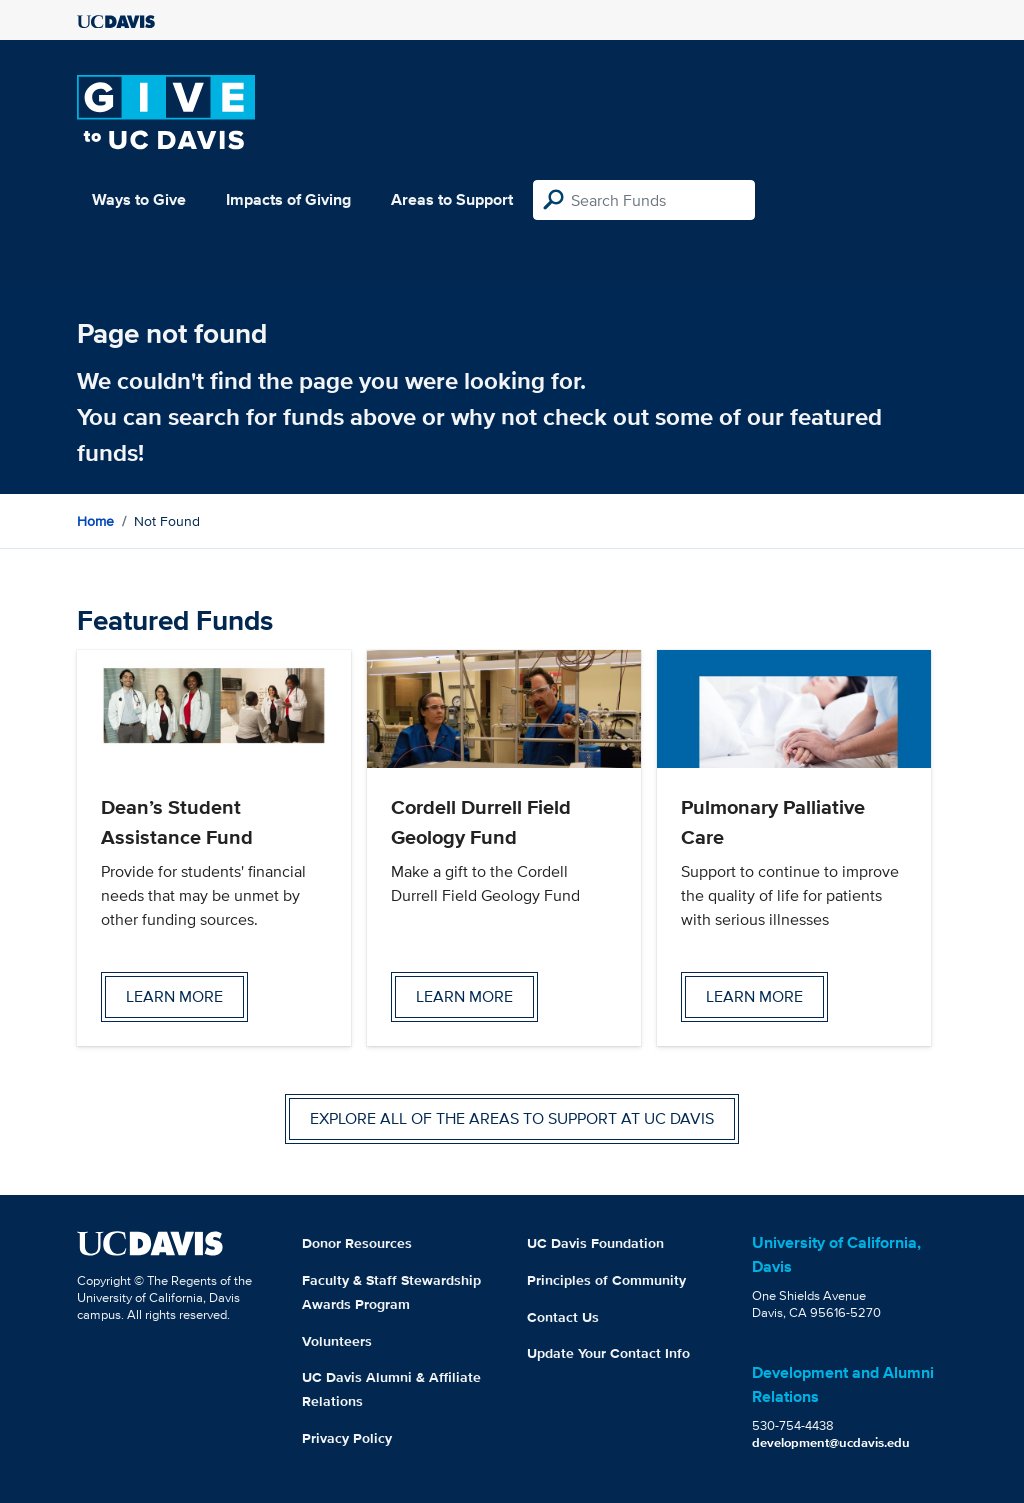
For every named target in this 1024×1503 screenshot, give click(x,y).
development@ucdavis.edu (831, 1442)
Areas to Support (452, 199)
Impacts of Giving (288, 199)
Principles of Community (606, 1280)
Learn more (174, 996)
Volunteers (337, 1341)
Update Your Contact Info (608, 1353)
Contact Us (563, 1317)
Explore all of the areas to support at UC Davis (512, 1118)
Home (95, 521)
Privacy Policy (347, 1438)
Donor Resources (357, 1243)
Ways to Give (139, 199)
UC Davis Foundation (595, 1243)
